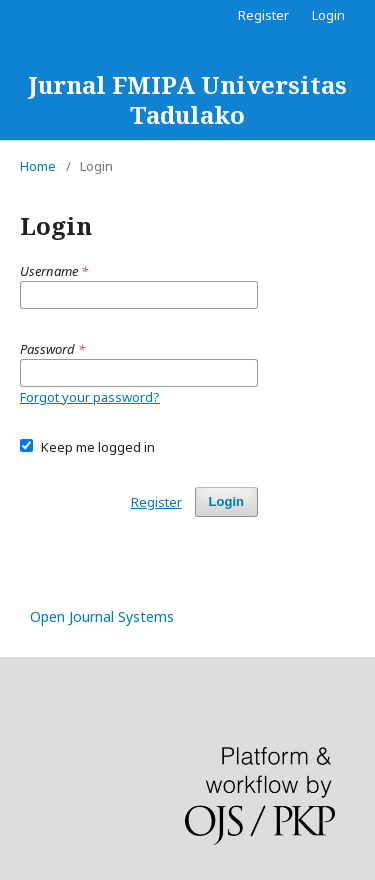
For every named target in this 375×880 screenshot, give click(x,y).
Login (328, 15)
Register (263, 15)
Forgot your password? (90, 397)
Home (38, 166)
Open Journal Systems (102, 616)
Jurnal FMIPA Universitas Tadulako (187, 99)
